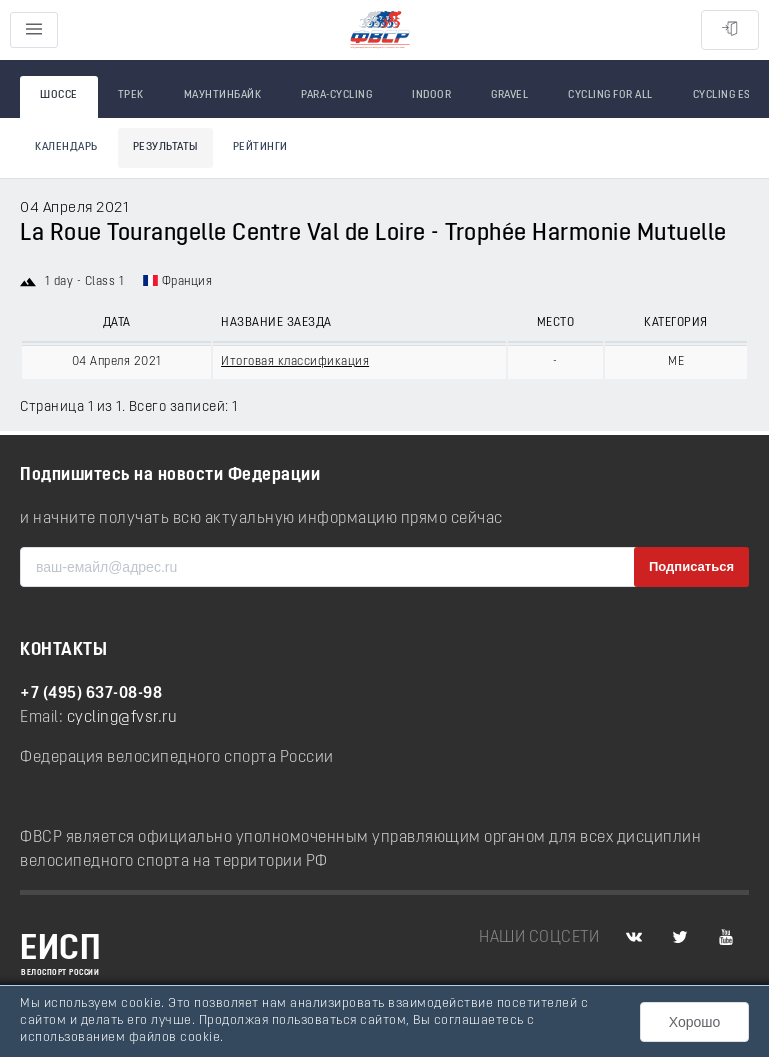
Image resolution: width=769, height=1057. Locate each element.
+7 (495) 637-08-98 (91, 694)
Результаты (165, 147)
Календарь (66, 147)
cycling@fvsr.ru (122, 718)
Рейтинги (260, 147)
